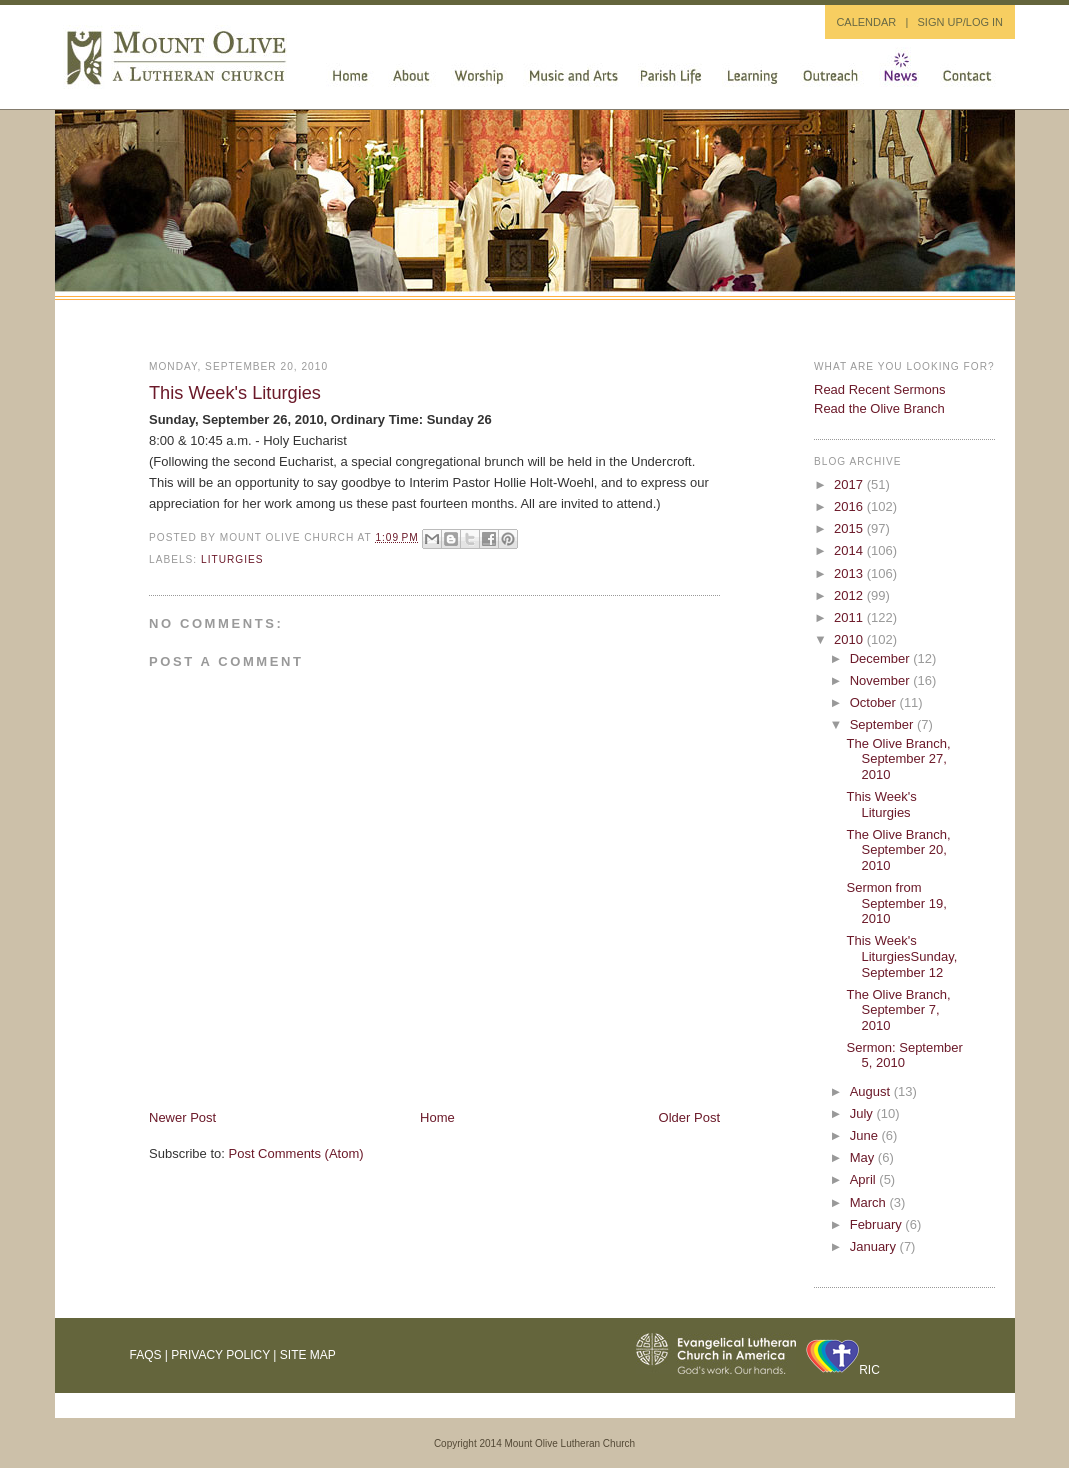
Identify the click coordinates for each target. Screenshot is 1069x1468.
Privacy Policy (220, 1355)
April (865, 1179)
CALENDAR (866, 22)
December (882, 658)
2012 (850, 595)
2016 (850, 506)
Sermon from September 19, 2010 (896, 903)
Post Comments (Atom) (296, 1153)
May (864, 1157)
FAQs (146, 1355)
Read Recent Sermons (880, 389)
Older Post (689, 1117)
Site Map (308, 1355)
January (875, 1246)
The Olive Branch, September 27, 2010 (898, 759)
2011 (850, 617)
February (878, 1224)
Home (437, 1117)
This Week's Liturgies (235, 393)
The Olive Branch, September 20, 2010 (898, 850)
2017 (850, 484)
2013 (850, 573)
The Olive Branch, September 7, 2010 (898, 1010)
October (875, 702)
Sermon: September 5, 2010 (904, 1055)
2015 (850, 528)
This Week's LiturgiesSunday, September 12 (901, 956)
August (872, 1091)
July (863, 1113)
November (882, 680)
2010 (850, 639)
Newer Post (182, 1117)
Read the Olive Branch (879, 408)
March (870, 1202)
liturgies (232, 559)
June (866, 1135)
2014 (850, 550)
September (883, 724)
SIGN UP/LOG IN (960, 22)
